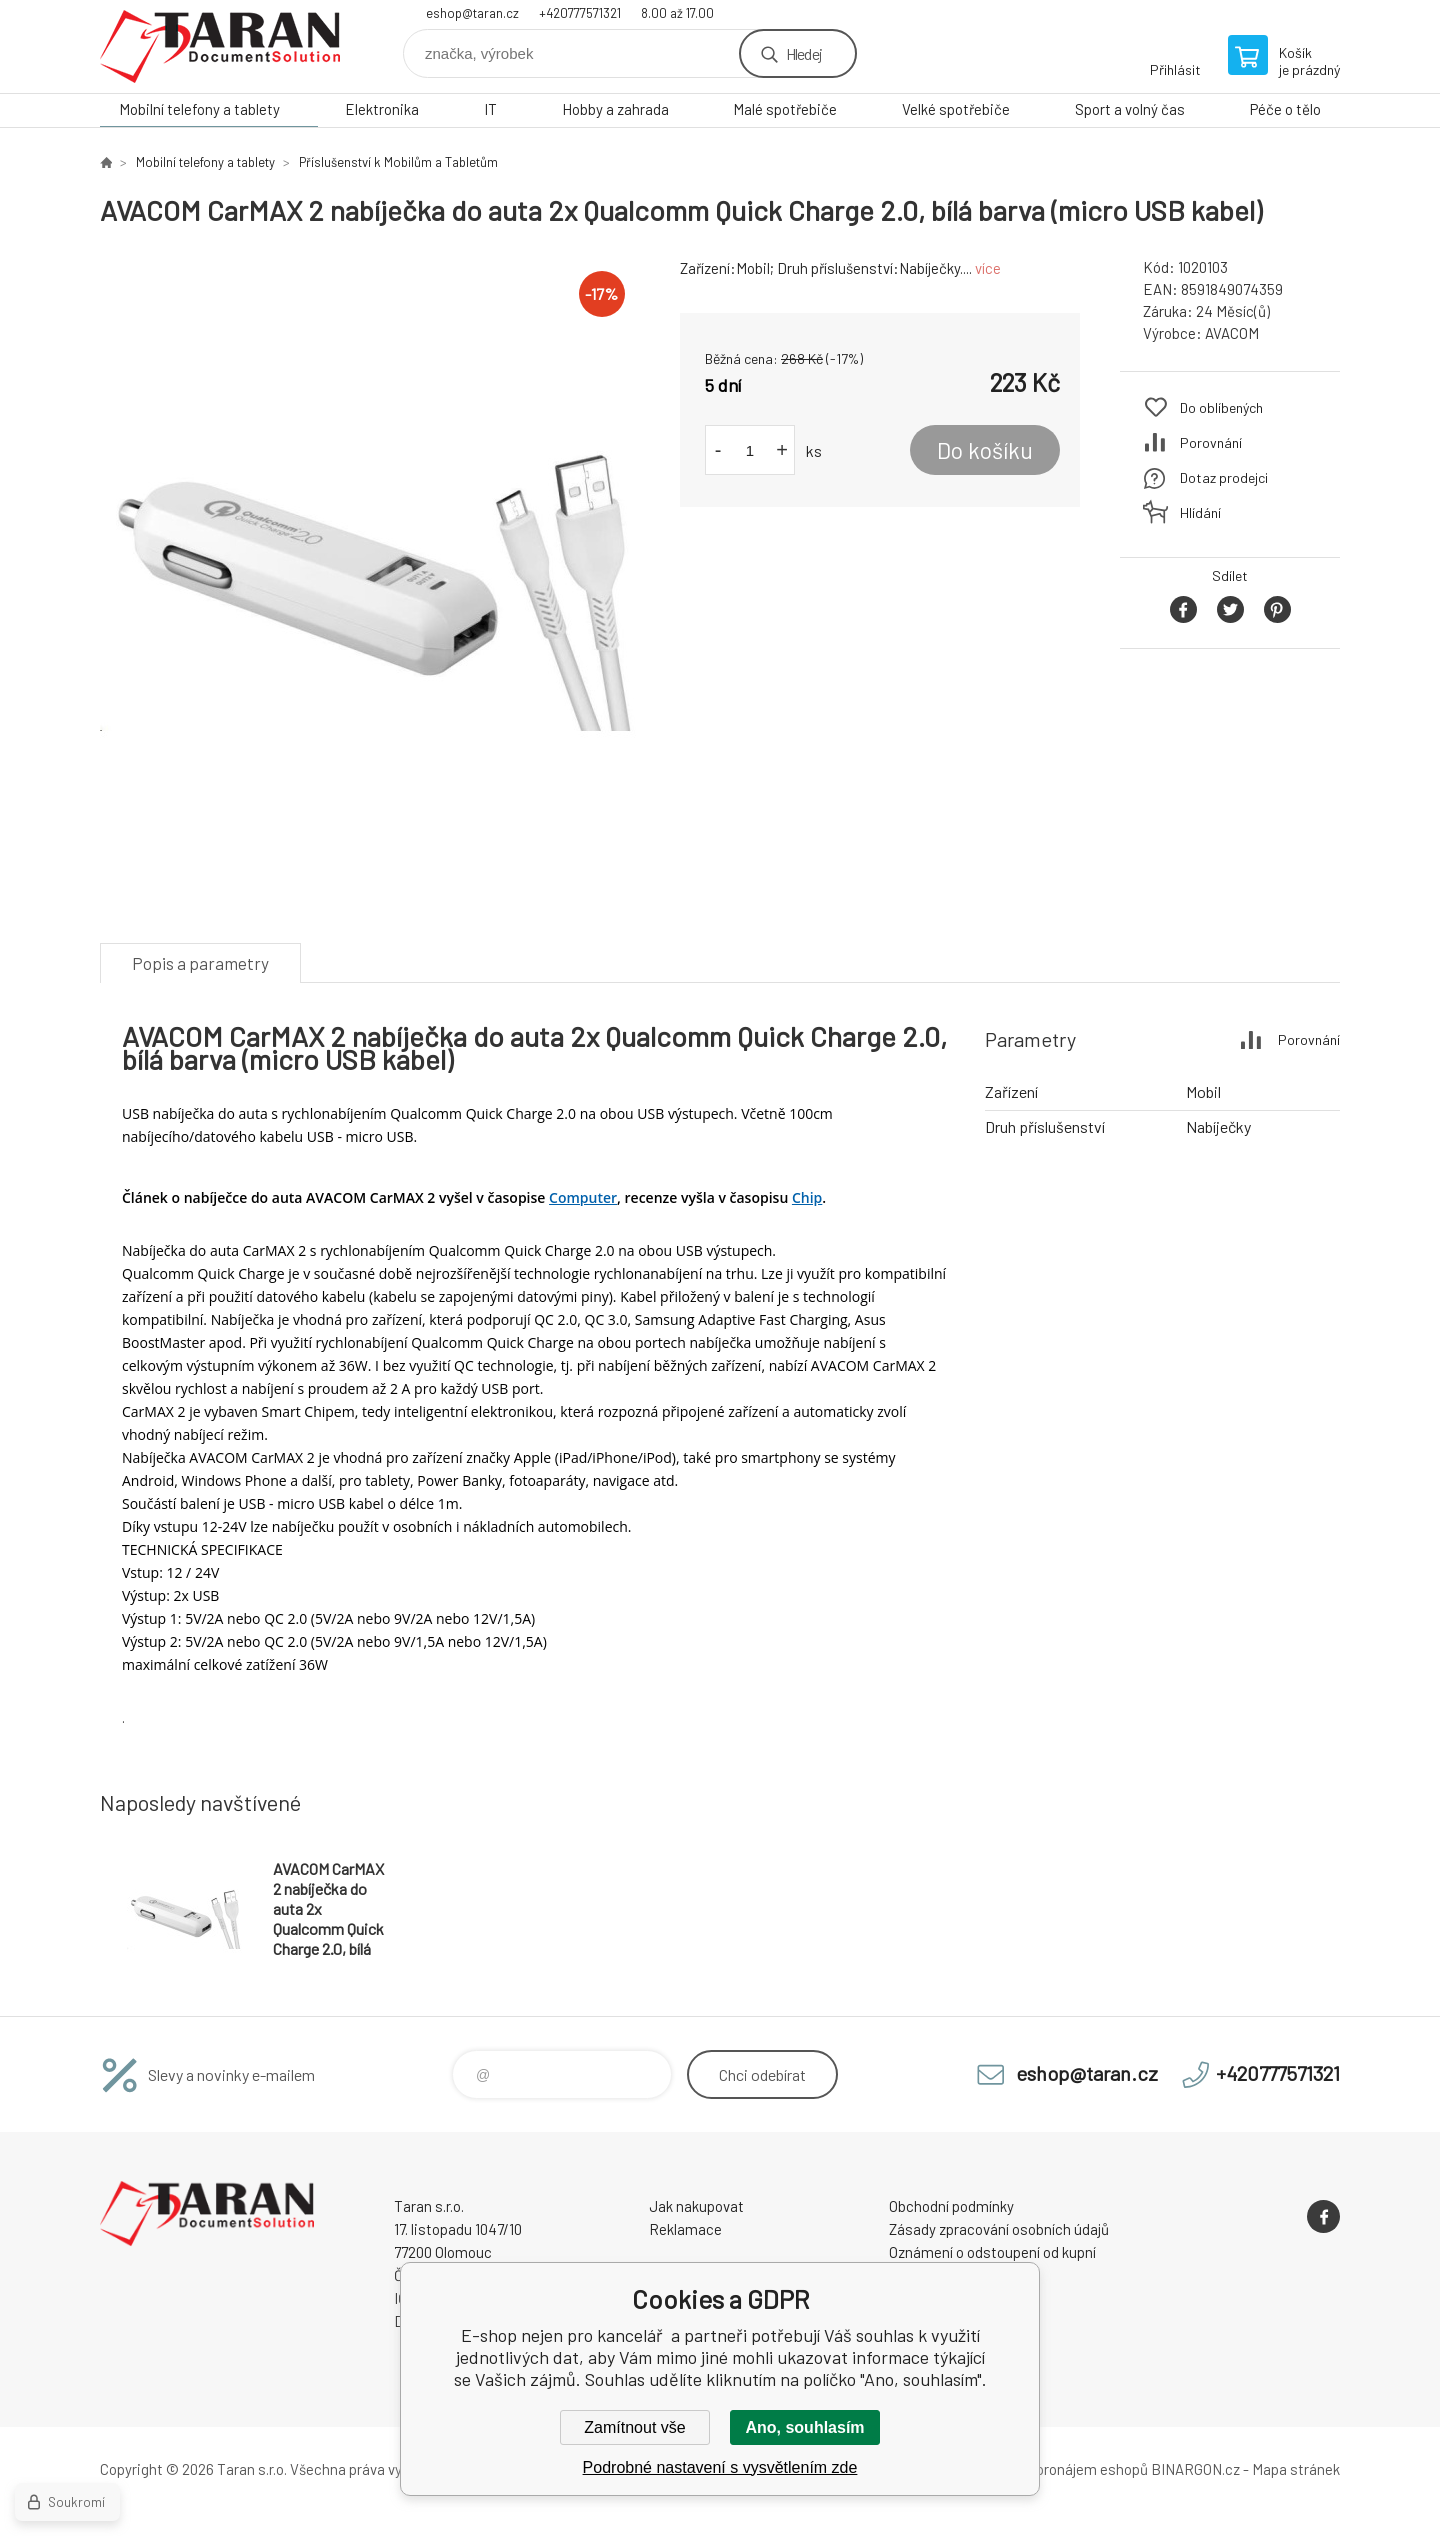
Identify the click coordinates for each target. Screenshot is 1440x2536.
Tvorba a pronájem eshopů (1063, 2469)
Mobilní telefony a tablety (199, 109)
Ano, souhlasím (804, 2427)
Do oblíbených (1221, 407)
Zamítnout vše (634, 2427)
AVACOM (1232, 333)
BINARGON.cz (1195, 2469)
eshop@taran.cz (472, 13)
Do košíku (985, 450)
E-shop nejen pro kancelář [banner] (220, 46)
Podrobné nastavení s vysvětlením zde (720, 2467)
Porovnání (1211, 442)
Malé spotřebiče (785, 109)
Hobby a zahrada (615, 109)
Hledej (804, 53)
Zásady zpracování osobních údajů (999, 2229)
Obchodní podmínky (951, 2206)
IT (490, 109)
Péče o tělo (1285, 109)
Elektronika (382, 109)
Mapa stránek (1296, 2469)
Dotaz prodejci (1224, 477)
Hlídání (1200, 512)
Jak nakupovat (696, 2206)
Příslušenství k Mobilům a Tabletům (398, 162)
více (988, 268)
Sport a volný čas (1130, 109)
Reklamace (685, 2229)
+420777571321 (580, 13)
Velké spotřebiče (956, 109)
